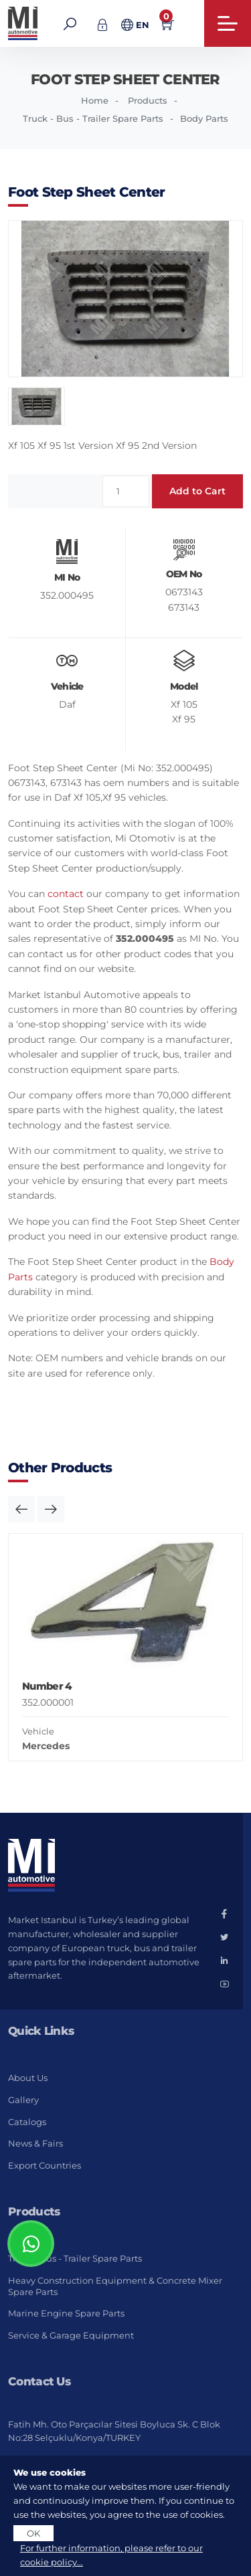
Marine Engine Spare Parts (66, 2313)
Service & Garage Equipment (71, 2335)
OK (33, 2533)
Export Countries (44, 2165)
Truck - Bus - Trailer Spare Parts (93, 118)
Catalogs (27, 2121)
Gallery (23, 2099)
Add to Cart (197, 491)
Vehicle (38, 1731)
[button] (21, 1509)
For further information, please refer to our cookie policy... (111, 2555)
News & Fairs (35, 2143)
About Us (28, 2077)
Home (94, 100)
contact (66, 894)
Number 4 (47, 1686)
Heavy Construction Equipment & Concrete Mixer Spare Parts (115, 2286)
